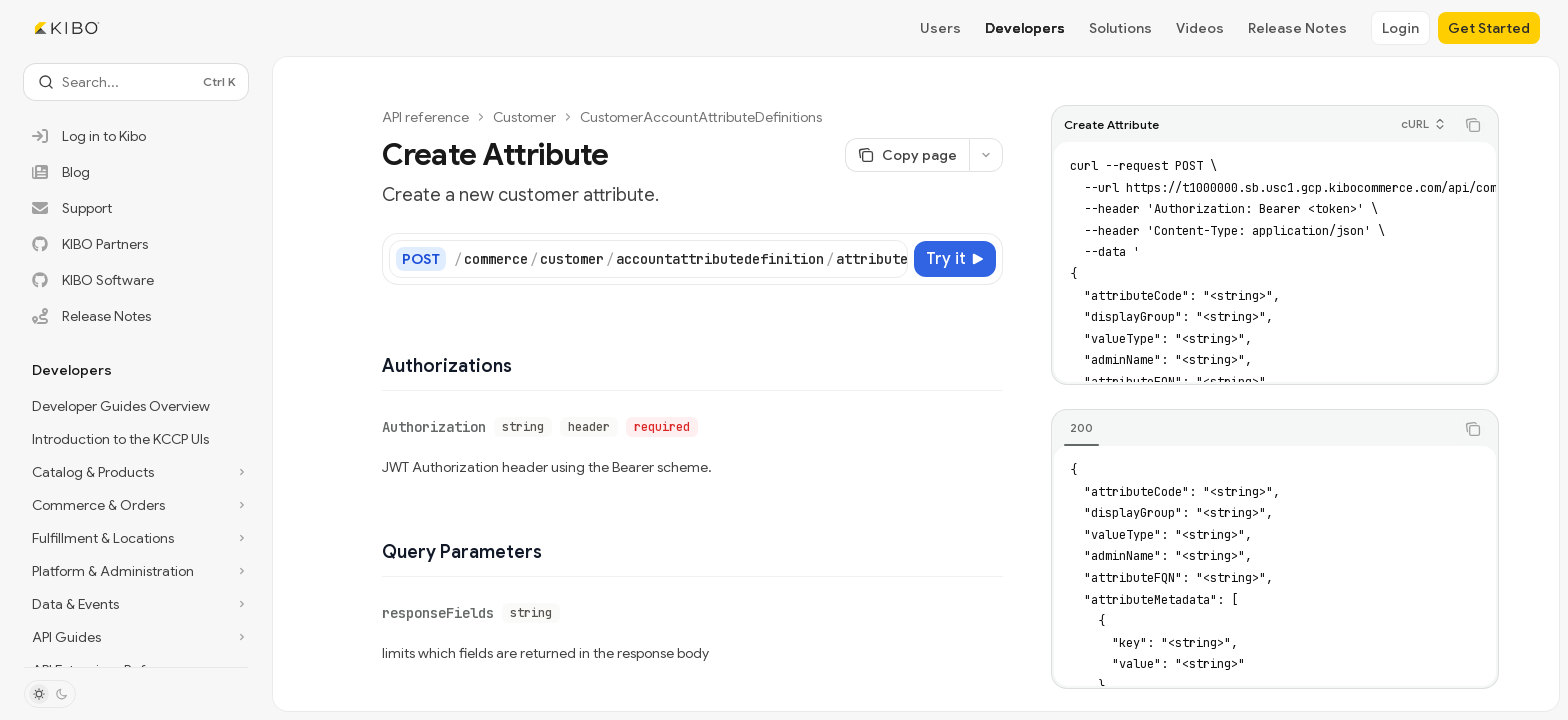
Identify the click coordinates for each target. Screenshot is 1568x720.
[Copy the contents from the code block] (1473, 125)
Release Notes (1297, 28)
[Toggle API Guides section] (136, 637)
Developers (1025, 28)
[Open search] (136, 82)
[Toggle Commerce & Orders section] (136, 505)
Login (1400, 28)
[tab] (1081, 428)
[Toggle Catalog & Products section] (136, 472)
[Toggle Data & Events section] (136, 604)
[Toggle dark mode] (50, 694)
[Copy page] (907, 155)
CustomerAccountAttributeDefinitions (701, 117)
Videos (1200, 28)
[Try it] (955, 259)
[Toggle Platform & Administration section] (136, 571)
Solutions (1120, 28)
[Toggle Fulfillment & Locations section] (136, 538)
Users (940, 28)
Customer (524, 117)
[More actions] (986, 155)
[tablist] (1253, 429)
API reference (425, 117)
